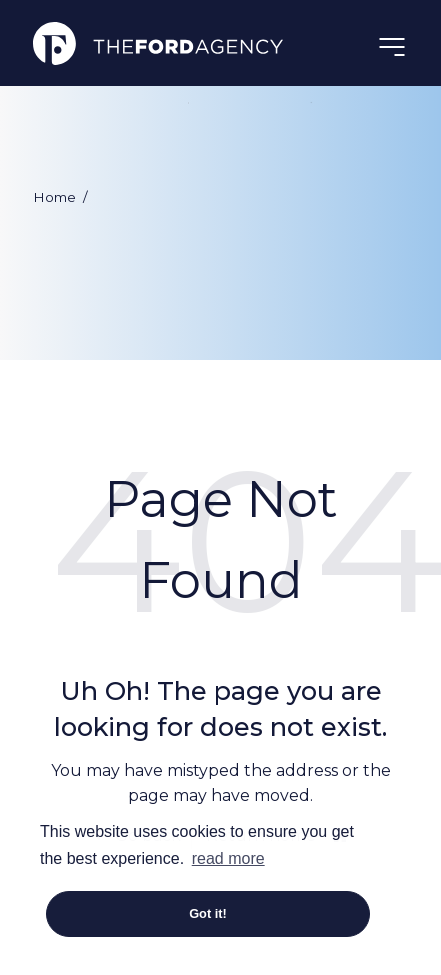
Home (54, 197)
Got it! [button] (208, 913)
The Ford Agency (158, 43)
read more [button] (228, 858)
